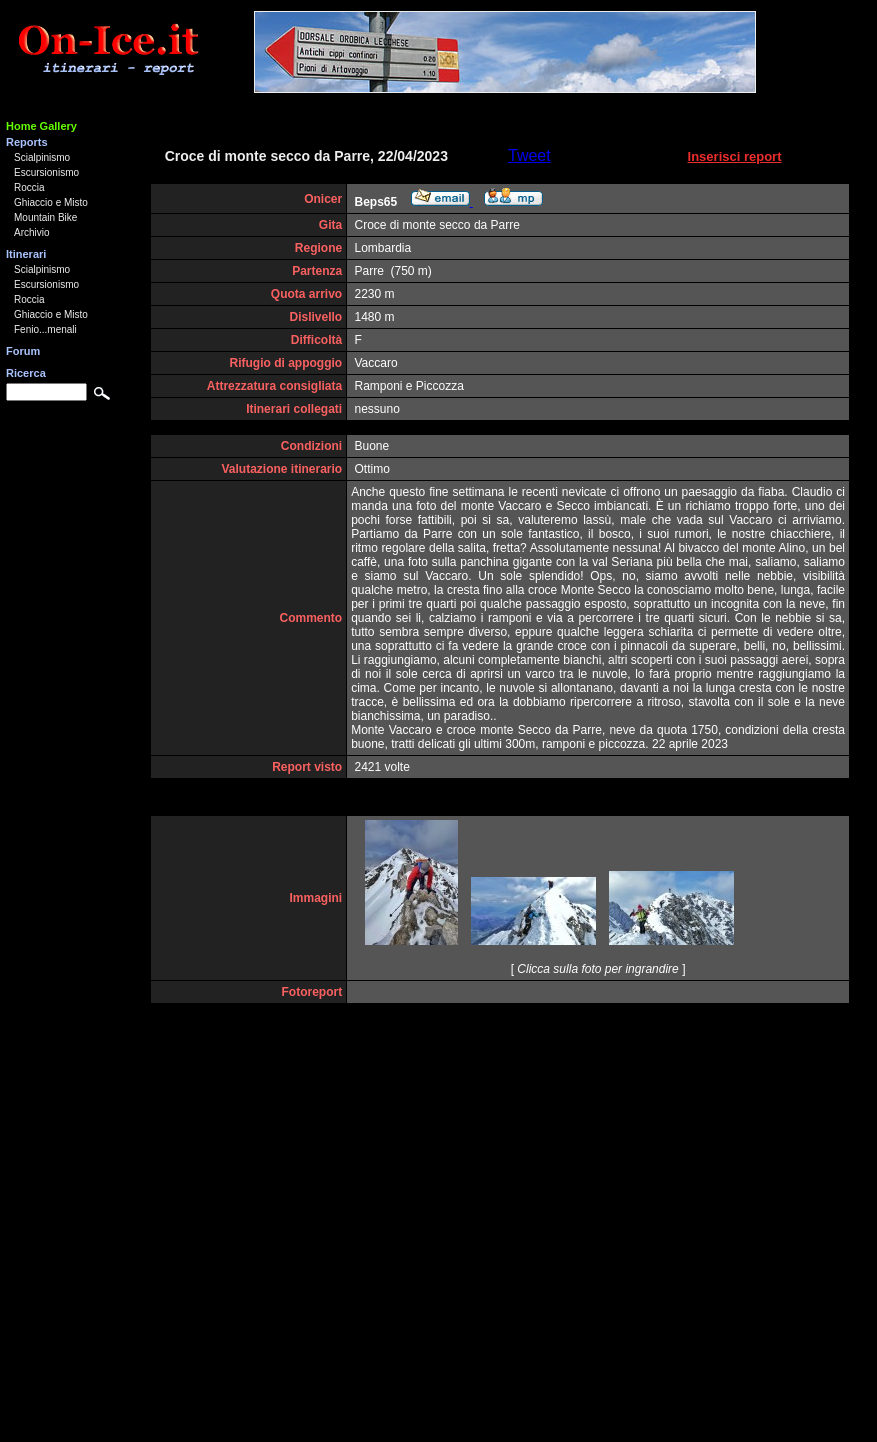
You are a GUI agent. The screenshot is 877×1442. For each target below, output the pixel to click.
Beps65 (376, 202)
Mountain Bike (45, 217)
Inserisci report (735, 156)
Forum (23, 351)
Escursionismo (46, 172)
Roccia (29, 187)
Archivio (32, 232)
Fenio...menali (45, 329)
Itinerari (26, 254)
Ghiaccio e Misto (51, 202)
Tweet (529, 155)
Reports (27, 142)
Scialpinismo (42, 157)
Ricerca (26, 373)
